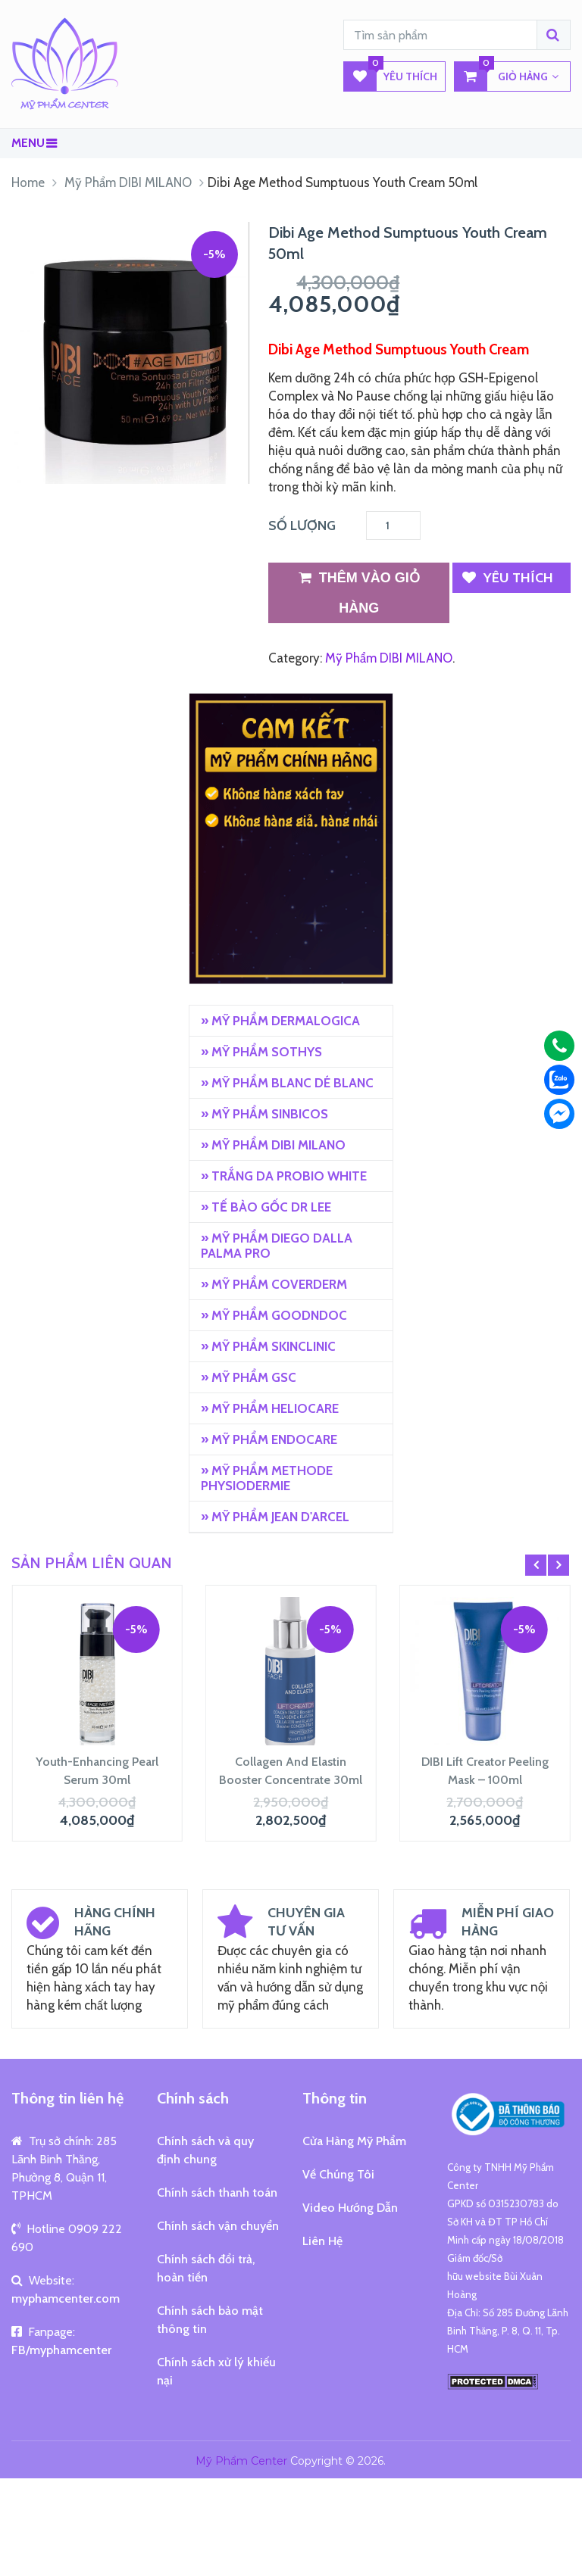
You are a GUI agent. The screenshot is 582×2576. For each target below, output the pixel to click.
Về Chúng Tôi (338, 2174)
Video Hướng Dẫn (350, 2207)
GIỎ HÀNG (507, 76)
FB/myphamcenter (61, 2350)
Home (28, 182)
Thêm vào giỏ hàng (359, 589)
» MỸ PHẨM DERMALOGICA (280, 1020)
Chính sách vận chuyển (218, 2226)
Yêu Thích (390, 76)
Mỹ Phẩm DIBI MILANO (128, 182)
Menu (28, 143)
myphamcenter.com (65, 2298)
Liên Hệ (322, 2241)
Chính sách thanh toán (217, 2192)
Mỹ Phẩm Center (241, 2461)
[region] (291, 839)
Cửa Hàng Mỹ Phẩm (354, 2141)
